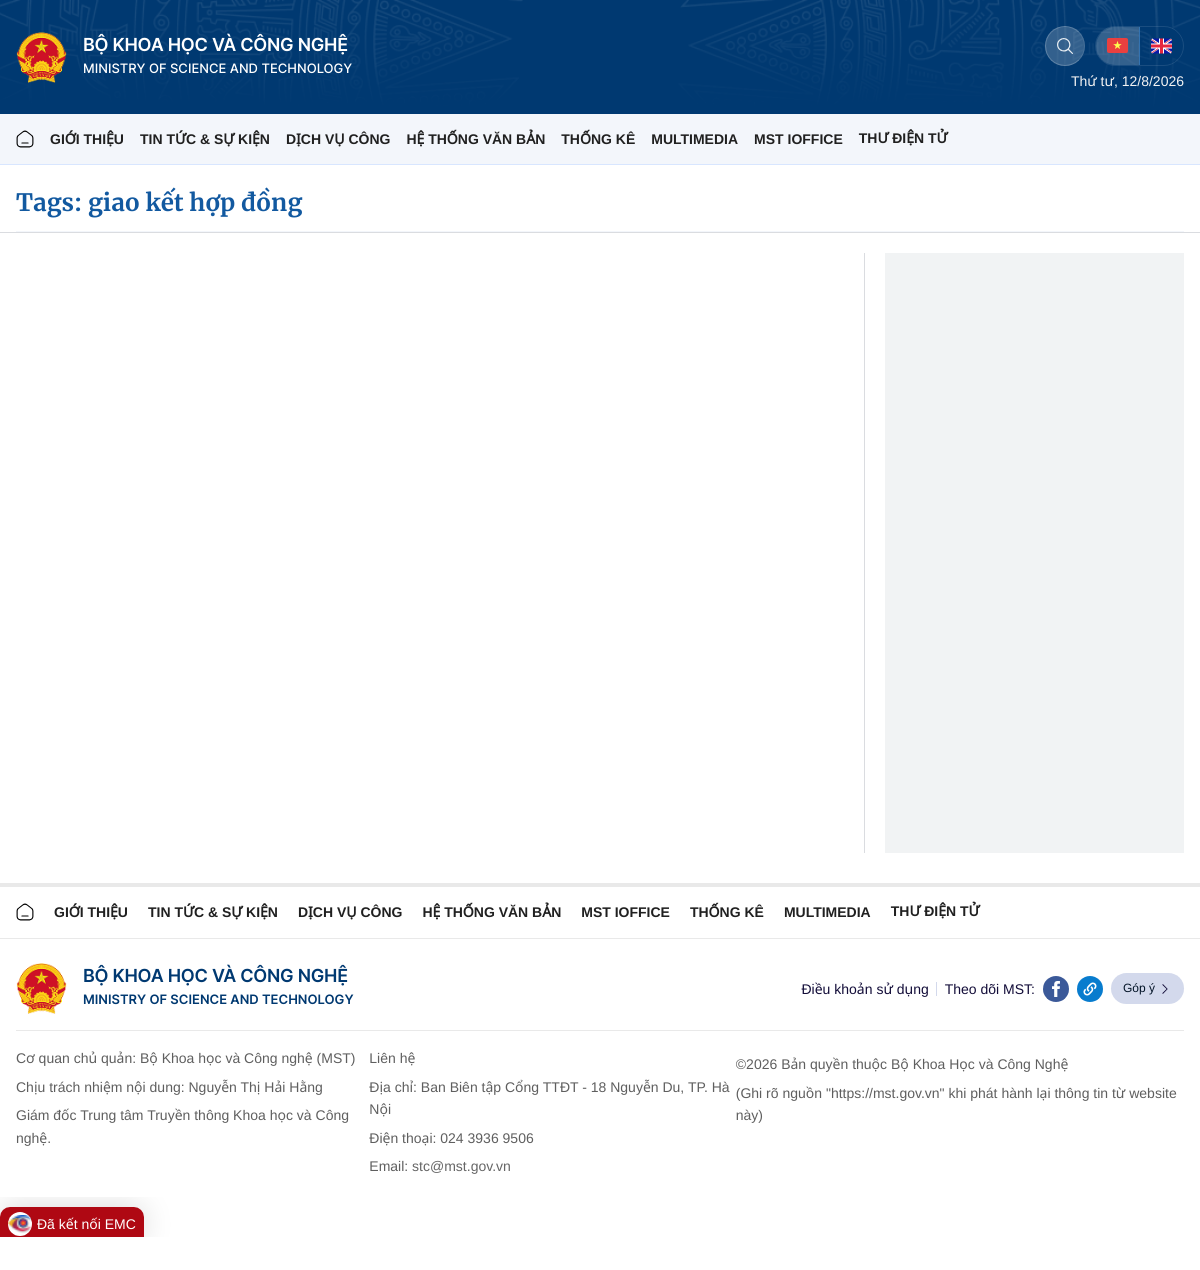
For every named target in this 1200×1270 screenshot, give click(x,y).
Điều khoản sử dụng (864, 989)
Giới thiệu (87, 139)
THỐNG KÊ (598, 139)
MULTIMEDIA (694, 139)
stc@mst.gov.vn (461, 1166)
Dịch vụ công (338, 139)
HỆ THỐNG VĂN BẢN (475, 139)
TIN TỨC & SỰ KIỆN (205, 139)
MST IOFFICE (798, 139)
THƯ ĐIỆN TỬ (903, 138)
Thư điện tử (935, 911)
